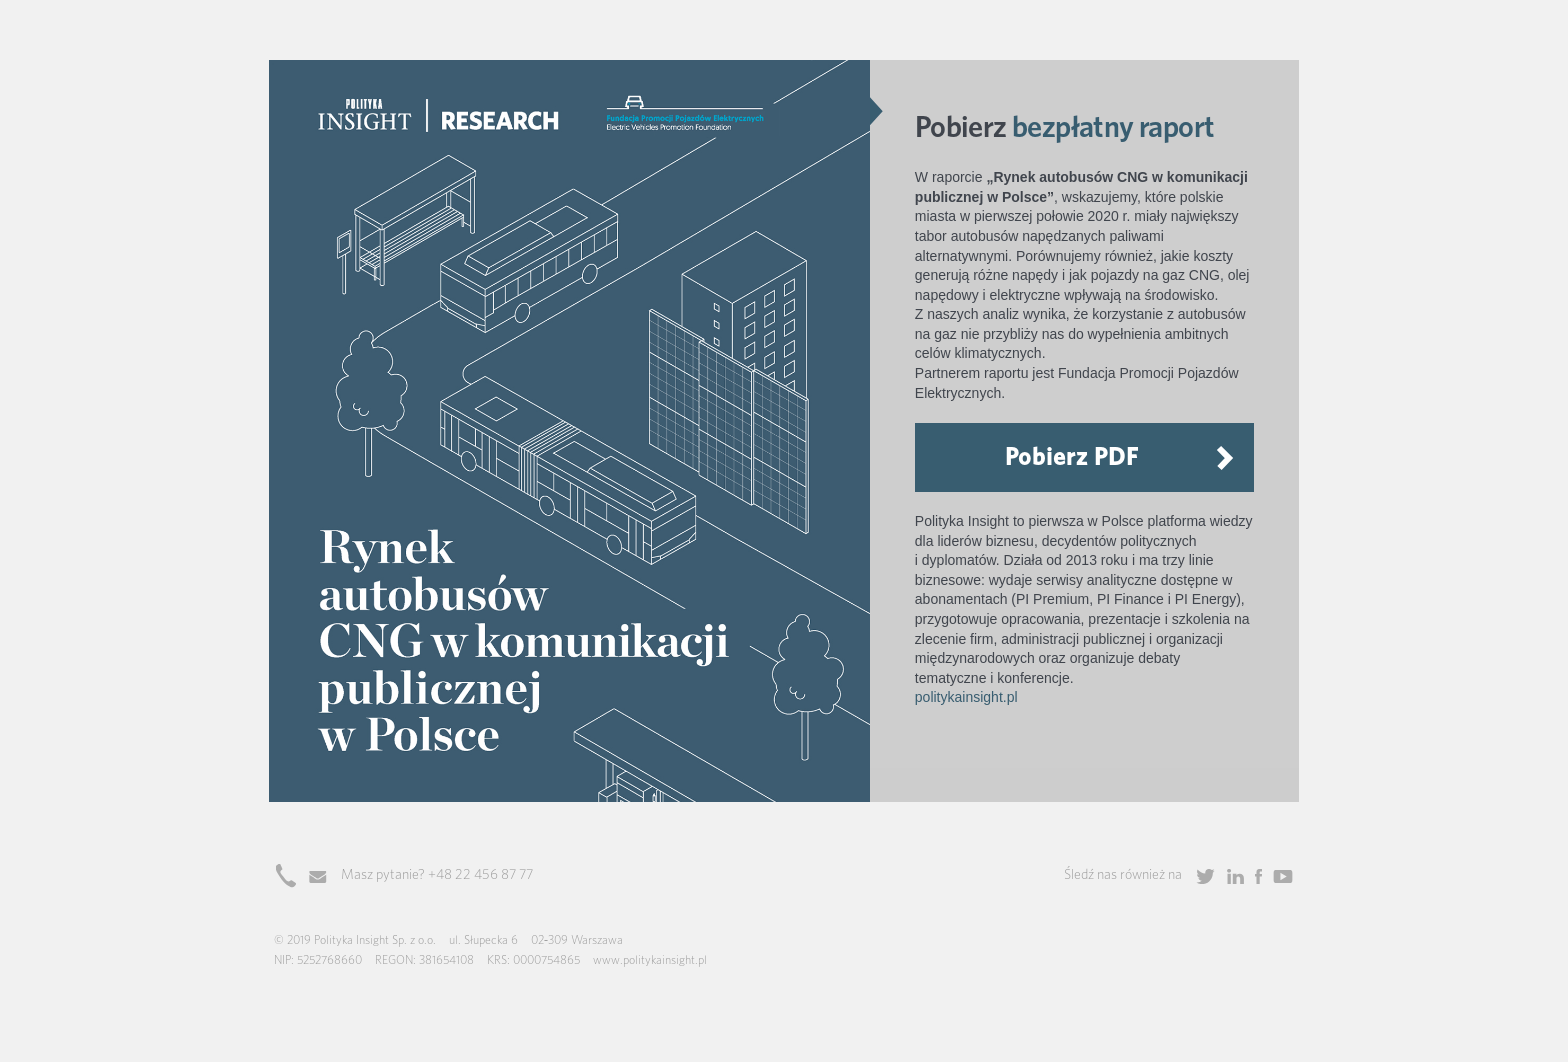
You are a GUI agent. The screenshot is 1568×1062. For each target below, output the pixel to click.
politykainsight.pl (966, 697)
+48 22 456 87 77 (480, 875)
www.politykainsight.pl (650, 960)
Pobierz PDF (1072, 456)
